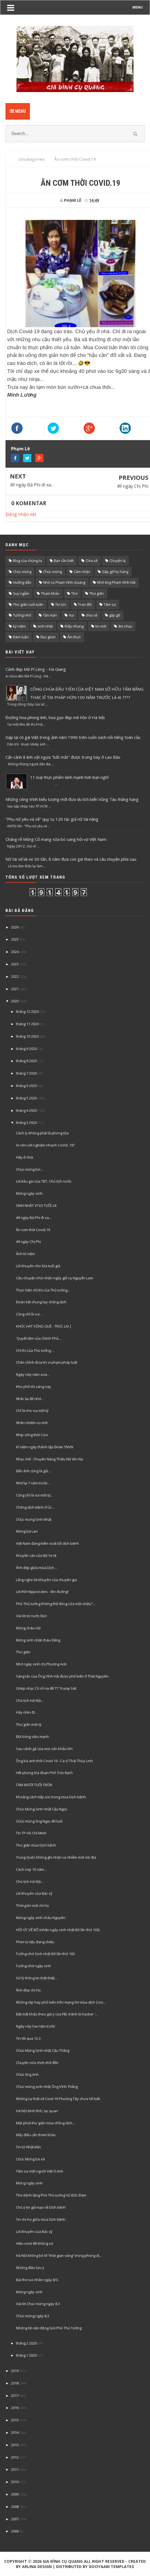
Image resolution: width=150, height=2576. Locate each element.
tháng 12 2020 (27, 1011)
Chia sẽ (91, 560)
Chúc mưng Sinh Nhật (33, 1519)
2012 (15, 2457)
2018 (15, 2383)
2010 (15, 2481)
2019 (15, 2370)
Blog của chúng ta (27, 560)
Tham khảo (50, 593)
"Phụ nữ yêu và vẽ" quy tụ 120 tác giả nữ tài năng (51, 819)
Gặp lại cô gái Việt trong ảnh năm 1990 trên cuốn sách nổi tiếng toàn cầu (72, 737)
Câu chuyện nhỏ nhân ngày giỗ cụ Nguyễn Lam (54, 1277)
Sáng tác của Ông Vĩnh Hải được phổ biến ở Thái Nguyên (62, 1676)
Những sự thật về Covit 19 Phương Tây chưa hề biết (58, 2098)
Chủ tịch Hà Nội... (29, 1700)
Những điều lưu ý (30, 2267)
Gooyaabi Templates (111, 2566)
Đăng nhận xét (21, 514)
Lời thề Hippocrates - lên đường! (42, 1591)
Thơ (74, 593)
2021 (15, 988)
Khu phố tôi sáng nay (33, 1386)
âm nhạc (125, 626)
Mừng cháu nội (28, 1627)
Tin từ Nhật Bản (28, 2146)
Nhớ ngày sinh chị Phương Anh (41, 1664)
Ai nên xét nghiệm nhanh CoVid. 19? (45, 1145)
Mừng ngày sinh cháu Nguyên (40, 1917)
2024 (15, 951)
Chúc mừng (52, 571)
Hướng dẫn (22, 582)
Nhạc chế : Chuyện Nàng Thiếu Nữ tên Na (49, 1459)
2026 (15, 927)
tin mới (100, 626)
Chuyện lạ (117, 560)
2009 (15, 2494)
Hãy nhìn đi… (27, 1712)
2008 (15, 2506)
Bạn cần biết (64, 560)
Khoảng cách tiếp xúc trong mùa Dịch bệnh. (51, 1796)
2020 (15, 1000)
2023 (15, 964)
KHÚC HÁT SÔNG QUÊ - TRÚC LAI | (43, 1326)
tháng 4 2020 (26, 1110)
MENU (137, 7)
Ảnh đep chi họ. (28, 1990)
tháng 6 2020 (26, 1085)
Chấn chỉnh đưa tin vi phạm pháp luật (46, 1362)
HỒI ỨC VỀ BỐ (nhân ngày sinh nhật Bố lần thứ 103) (57, 1929)
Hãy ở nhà (24, 1157)
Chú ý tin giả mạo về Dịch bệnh (41, 2207)
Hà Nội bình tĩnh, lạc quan (37, 2110)
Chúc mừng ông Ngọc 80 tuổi (39, 1821)
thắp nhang (74, 626)
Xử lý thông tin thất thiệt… (37, 1977)
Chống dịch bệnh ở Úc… (35, 1507)
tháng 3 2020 (26, 1122)
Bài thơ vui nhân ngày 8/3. (37, 2279)
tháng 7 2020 (26, 1073)
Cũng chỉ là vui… (29, 1314)
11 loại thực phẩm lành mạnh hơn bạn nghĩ (69, 777)
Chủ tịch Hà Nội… (30, 1881)
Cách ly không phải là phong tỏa (42, 1132)
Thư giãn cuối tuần (28, 604)
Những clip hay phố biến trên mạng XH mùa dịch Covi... (60, 2002)
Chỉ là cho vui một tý (32, 1410)
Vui (71, 615)
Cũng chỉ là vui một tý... (34, 1495)
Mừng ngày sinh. (29, 1193)
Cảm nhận (82, 571)
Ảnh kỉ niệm (25, 1253)
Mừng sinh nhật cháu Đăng (38, 1640)
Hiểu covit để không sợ (34, 2243)
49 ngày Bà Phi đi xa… (32, 485)
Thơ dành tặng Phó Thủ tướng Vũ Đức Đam (51, 2195)
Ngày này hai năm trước (35, 2026)
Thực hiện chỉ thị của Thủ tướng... (43, 1290)
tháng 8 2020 (26, 1060)
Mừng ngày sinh (29, 2183)
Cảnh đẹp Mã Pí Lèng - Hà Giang (35, 669)
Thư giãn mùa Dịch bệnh (36, 1845)
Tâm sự (110, 604)
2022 (15, 976)
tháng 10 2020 (27, 1036)
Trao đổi (85, 604)
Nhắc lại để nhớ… (30, 1398)
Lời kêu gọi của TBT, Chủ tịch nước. (44, 1181)
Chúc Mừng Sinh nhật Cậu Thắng (42, 2050)
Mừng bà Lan (27, 1531)
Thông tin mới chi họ (32, 1905)
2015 (15, 2420)
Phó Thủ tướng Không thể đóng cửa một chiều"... (55, 1603)
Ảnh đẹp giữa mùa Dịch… (36, 1567)
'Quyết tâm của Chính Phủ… (39, 1338)
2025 (15, 939)
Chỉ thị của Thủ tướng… (35, 1350)
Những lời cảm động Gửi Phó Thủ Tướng (49, 2327)
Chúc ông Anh (27, 2074)
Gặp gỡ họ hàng (115, 571)
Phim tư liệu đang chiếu (35, 1941)
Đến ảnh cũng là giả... (33, 1470)
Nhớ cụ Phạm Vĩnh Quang (64, 582)
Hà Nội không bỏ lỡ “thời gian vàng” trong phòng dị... (59, 2255)
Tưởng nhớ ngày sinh (33, 1965)
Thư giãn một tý (28, 1724)
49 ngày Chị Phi (132, 486)
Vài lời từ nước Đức (31, 1615)
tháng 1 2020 (26, 2355)
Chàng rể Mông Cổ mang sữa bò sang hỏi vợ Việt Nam (55, 839)
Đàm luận (21, 636)
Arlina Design (37, 2566)
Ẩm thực (74, 636)
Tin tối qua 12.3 (28, 2038)
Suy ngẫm (21, 593)
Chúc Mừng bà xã (30, 2159)
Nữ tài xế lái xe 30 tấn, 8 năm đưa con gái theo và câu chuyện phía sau (70, 859)
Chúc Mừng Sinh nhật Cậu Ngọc (41, 1809)
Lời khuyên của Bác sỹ (34, 1893)
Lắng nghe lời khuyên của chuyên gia (46, 1579)
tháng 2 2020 (26, 2343)
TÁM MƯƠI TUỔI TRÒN (34, 1784)
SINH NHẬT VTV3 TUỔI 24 (36, 1205)
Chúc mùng (22, 571)
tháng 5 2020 (26, 1097)
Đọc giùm (47, 636)
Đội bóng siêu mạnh (32, 1736)
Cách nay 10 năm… (31, 1869)
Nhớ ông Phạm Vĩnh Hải (116, 582)
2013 (15, 2444)
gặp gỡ (114, 615)
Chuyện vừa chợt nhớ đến (37, 2062)
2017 (15, 2395)
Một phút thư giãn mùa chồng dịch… (45, 2122)
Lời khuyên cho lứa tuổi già (38, 1265)
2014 (15, 2432)
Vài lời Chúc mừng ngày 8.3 (38, 2303)
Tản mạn (50, 615)
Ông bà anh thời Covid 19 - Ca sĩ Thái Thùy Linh (54, 1760)
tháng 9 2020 (26, 1048)
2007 (15, 2518)
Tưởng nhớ (22, 615)
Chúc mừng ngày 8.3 (32, 2315)
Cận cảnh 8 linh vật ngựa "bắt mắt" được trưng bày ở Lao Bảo (62, 757)
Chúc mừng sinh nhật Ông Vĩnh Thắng (47, 2086)
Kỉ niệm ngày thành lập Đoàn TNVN (44, 1446)
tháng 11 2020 (27, 1023)
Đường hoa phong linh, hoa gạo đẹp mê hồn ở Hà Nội (55, 717)
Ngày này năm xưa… (33, 1374)
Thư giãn (96, 593)
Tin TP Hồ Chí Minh (31, 1833)
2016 (15, 2407)
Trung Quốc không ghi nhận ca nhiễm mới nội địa (56, 1857)
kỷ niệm (19, 626)
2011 (15, 2469)
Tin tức (60, 604)
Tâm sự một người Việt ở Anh (39, 2171)
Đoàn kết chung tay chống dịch (41, 1301)
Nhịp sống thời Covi (32, 1434)
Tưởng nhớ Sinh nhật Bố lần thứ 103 (45, 1953)
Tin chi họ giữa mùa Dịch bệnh (40, 2219)
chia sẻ (91, 615)
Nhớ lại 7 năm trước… (33, 1483)
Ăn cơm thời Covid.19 (33, 1229)
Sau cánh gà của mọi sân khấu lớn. (44, 1748)
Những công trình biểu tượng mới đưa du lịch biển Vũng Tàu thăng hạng (71, 799)
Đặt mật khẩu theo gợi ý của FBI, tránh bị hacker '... (57, 2014)
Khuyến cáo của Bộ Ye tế (36, 1555)
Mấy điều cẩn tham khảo (36, 2134)
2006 (15, 2531)
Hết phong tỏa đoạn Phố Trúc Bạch (44, 1772)
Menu (18, 111)
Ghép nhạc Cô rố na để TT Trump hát (46, 1688)
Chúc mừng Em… (29, 1169)
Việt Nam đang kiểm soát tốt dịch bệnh (47, 1543)
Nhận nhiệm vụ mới (32, 1422)
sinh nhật (45, 626)
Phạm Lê (20, 449)
